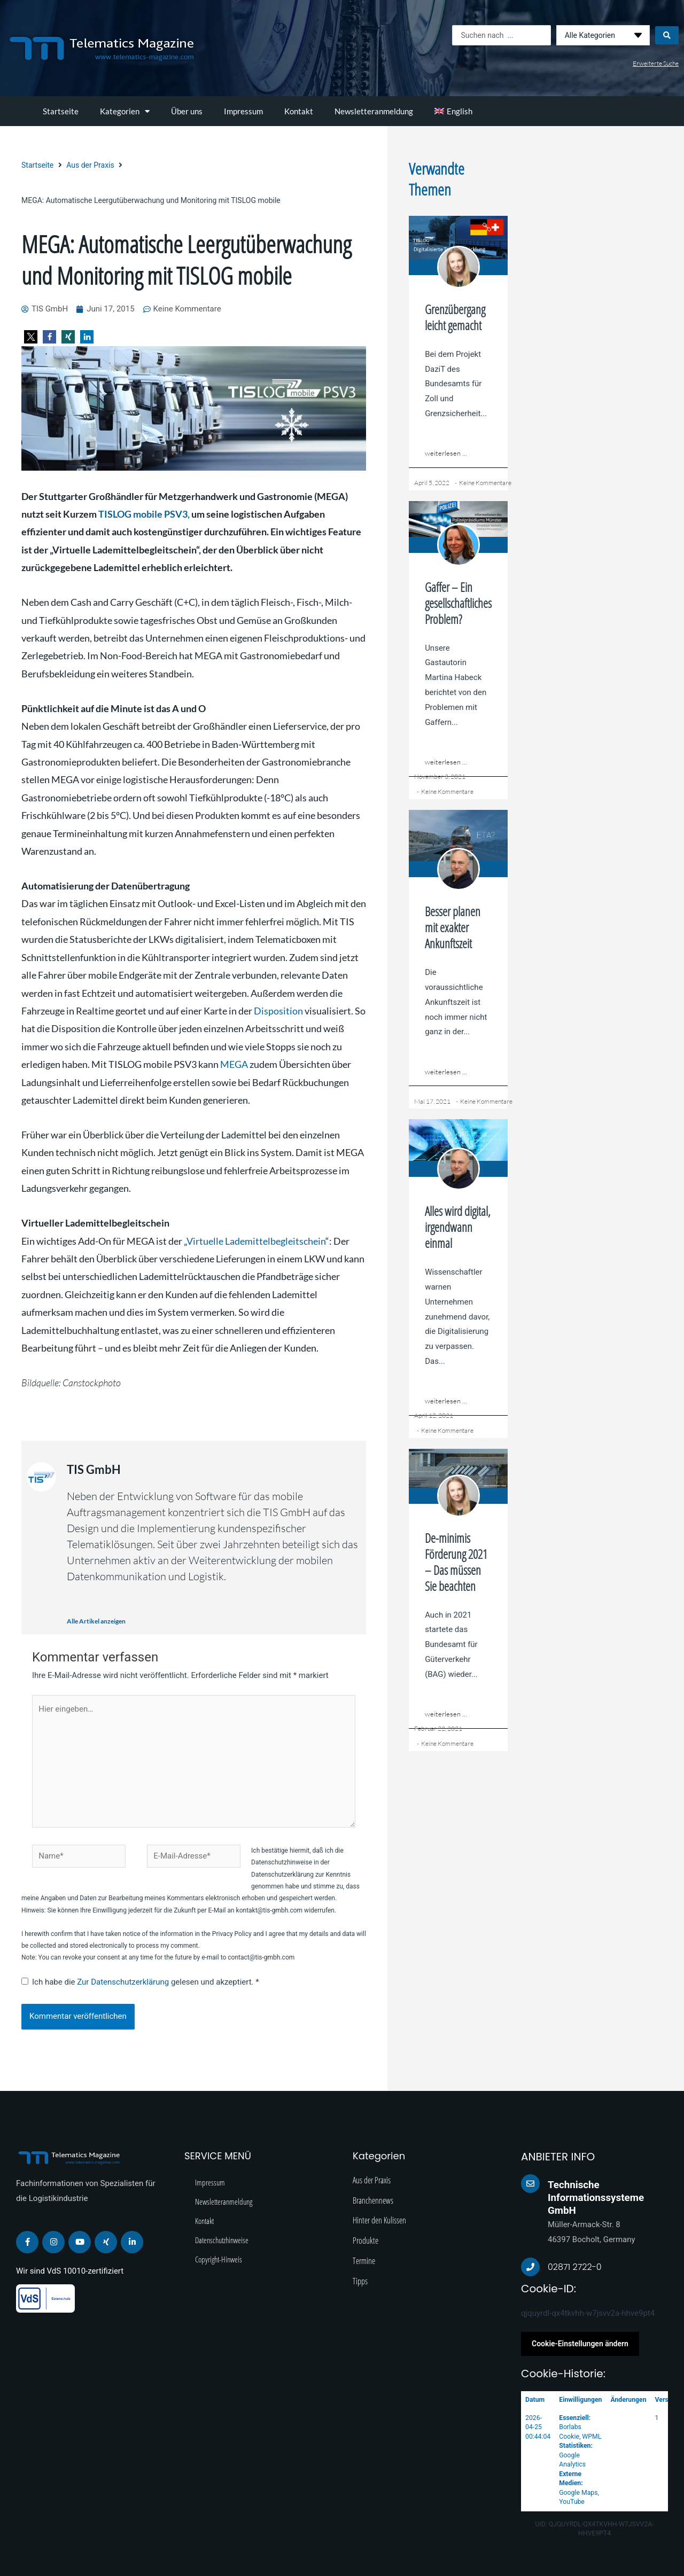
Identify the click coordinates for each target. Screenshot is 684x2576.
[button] (30, 337)
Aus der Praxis (90, 165)
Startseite (61, 111)
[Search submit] (667, 35)
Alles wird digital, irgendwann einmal (458, 1227)
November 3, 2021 (439, 776)
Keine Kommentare (485, 483)
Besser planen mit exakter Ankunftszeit (452, 927)
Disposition (278, 1011)
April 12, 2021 (433, 1415)
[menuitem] (453, 111)
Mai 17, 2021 (432, 1101)
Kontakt (298, 111)
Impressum (243, 111)
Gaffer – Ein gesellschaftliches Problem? (458, 603)
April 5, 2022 (431, 483)
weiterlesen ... (446, 453)
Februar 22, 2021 (438, 1728)
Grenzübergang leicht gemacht (455, 317)
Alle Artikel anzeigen (96, 1621)
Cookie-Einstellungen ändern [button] (580, 2343)
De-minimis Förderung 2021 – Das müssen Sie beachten (456, 1562)
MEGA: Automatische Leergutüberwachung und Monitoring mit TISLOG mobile (186, 260)
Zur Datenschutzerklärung (124, 1982)
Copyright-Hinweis (218, 2259)
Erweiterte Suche (656, 63)
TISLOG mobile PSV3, (144, 514)
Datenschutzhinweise (221, 2240)
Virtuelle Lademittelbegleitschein (255, 1241)
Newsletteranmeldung (374, 111)
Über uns (187, 111)
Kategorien (125, 111)
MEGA (234, 1064)
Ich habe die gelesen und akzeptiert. (140, 1982)
